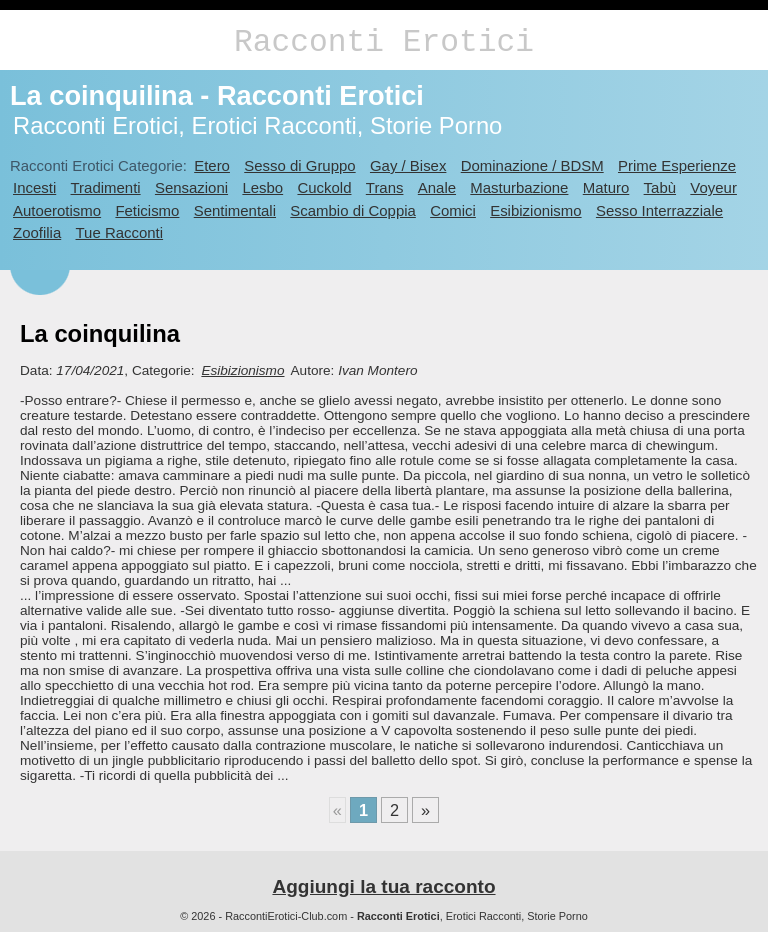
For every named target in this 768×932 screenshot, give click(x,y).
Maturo (606, 187)
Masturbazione (519, 187)
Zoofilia (37, 232)
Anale (437, 187)
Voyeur (713, 187)
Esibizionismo (535, 210)
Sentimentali (235, 210)
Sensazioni (191, 187)
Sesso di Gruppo (299, 165)
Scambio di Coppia (353, 210)
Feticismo (147, 210)
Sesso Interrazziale (659, 210)
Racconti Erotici (384, 42)
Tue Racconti (120, 232)
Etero (212, 165)
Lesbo (262, 187)
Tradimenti (106, 187)
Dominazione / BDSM (532, 165)
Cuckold (324, 187)
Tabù (660, 187)
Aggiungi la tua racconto (383, 886)
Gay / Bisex (408, 165)
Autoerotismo (57, 210)
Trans (385, 187)
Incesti (34, 187)
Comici (453, 210)
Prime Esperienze (677, 165)
